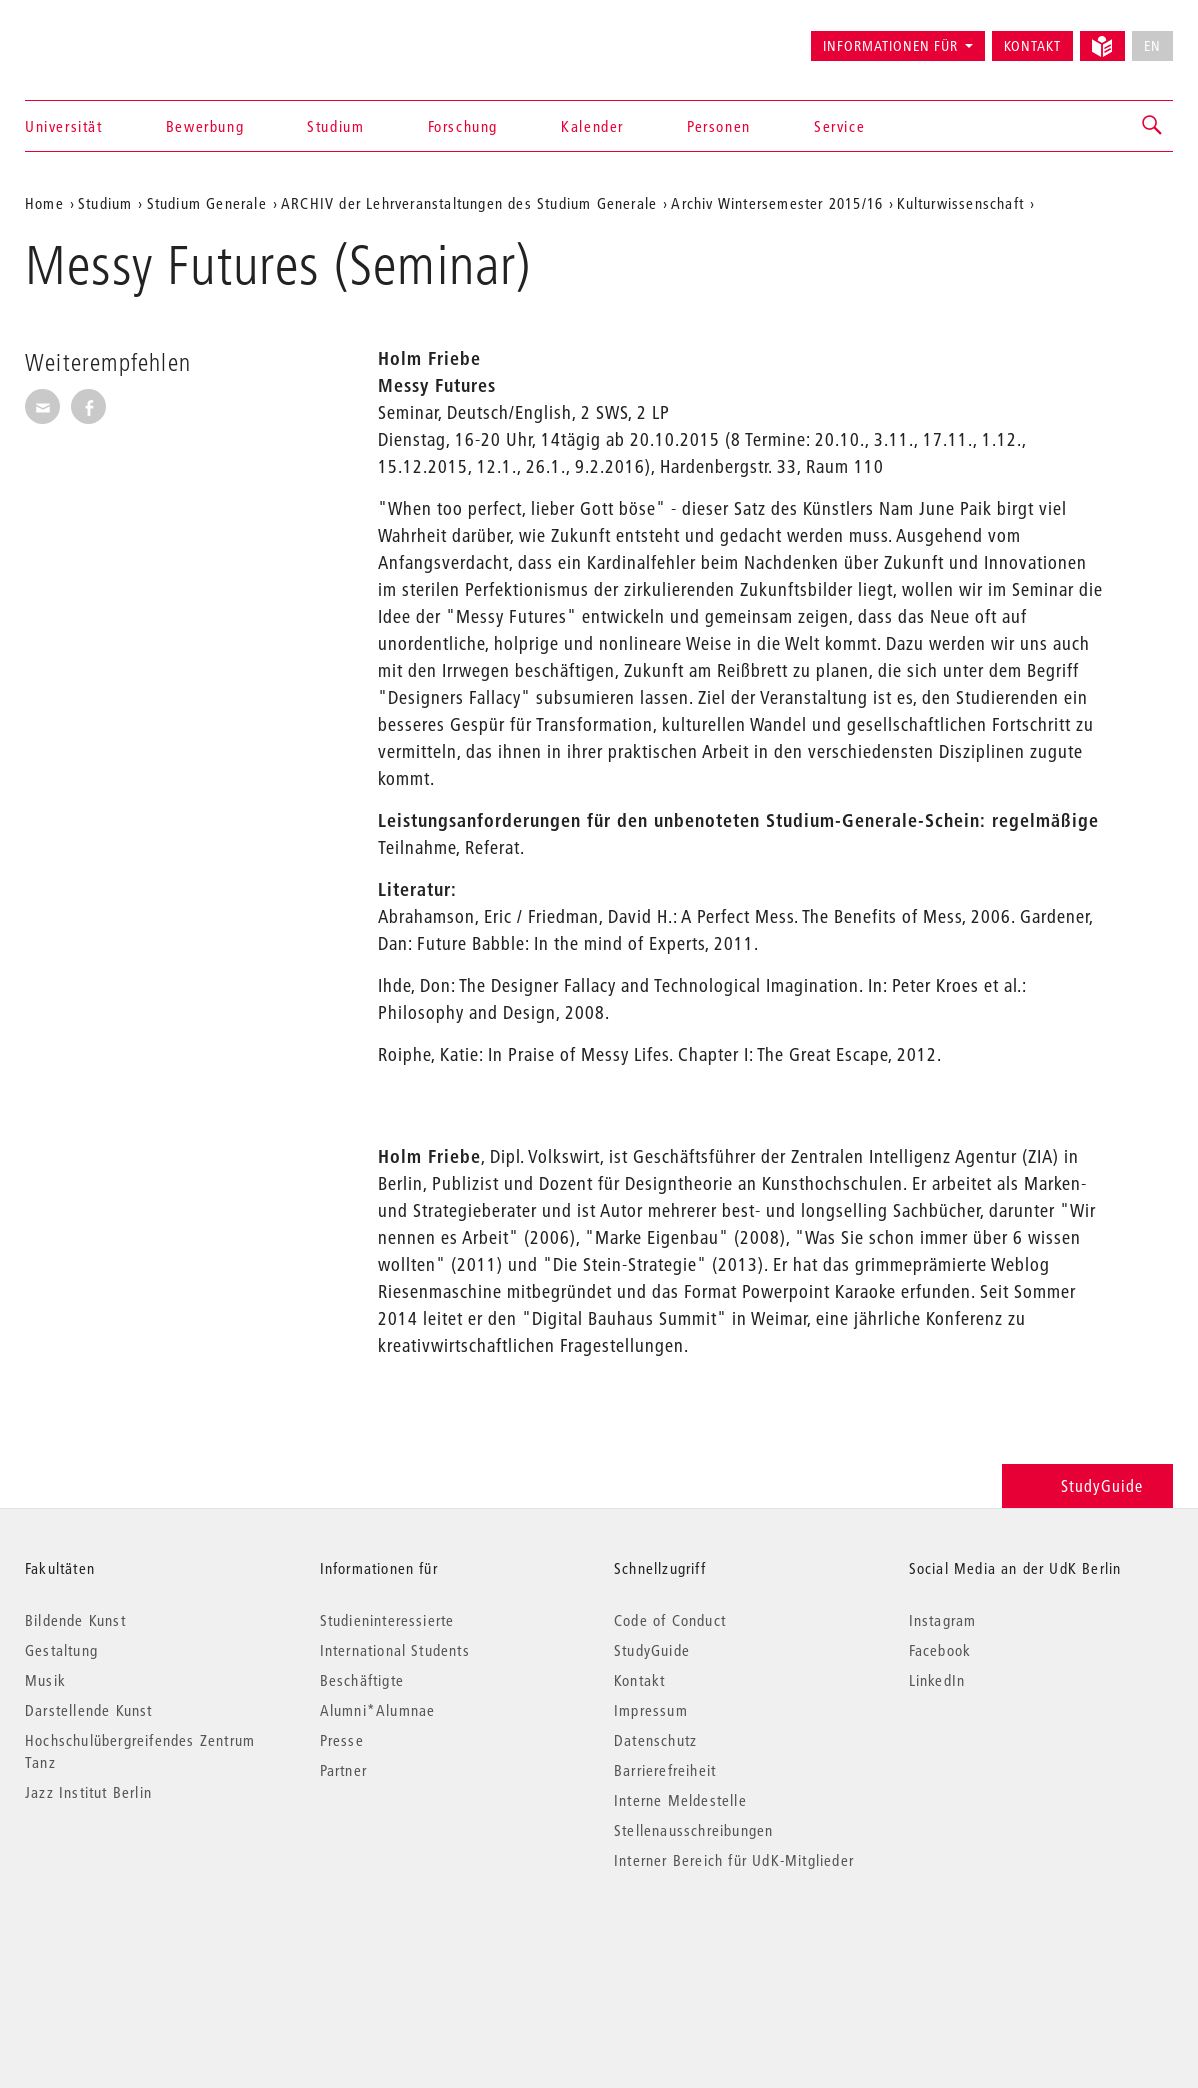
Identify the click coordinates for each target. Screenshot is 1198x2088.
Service (839, 126)
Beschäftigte (362, 1680)
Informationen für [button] (890, 46)
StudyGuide (1087, 1485)
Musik (45, 1680)
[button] (1153, 126)
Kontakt (1032, 46)
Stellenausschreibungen (693, 1830)
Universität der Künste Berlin (103, 37)
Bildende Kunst (75, 1620)
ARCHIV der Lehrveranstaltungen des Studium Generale (469, 203)
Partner (343, 1770)
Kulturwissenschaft (960, 203)
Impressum (651, 1710)
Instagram (943, 1620)
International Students (395, 1650)
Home (44, 203)
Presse (342, 1740)
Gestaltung (61, 1650)
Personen (719, 126)
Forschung (463, 126)
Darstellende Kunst (89, 1710)
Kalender (592, 126)
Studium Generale (207, 203)
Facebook (940, 1650)
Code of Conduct (670, 1620)
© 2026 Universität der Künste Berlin (129, 1944)
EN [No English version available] (1152, 46)
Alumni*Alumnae (378, 1710)
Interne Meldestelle (680, 1800)
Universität (64, 126)
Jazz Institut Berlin (88, 1792)
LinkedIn (937, 1680)
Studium (335, 126)
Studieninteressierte (387, 1620)
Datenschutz (655, 1740)
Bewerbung (205, 126)
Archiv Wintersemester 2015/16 (777, 203)
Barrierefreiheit (665, 1770)
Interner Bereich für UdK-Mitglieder (734, 1860)
